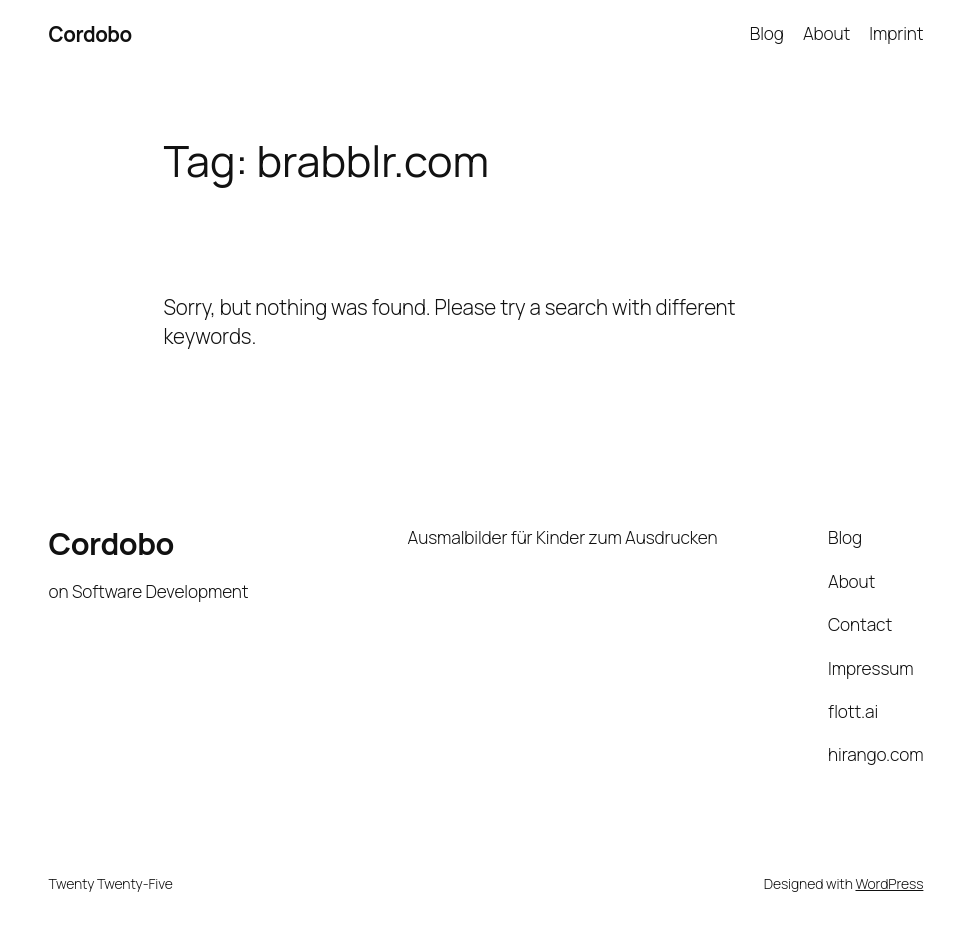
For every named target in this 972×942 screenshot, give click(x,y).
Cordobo (90, 34)
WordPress (889, 883)
